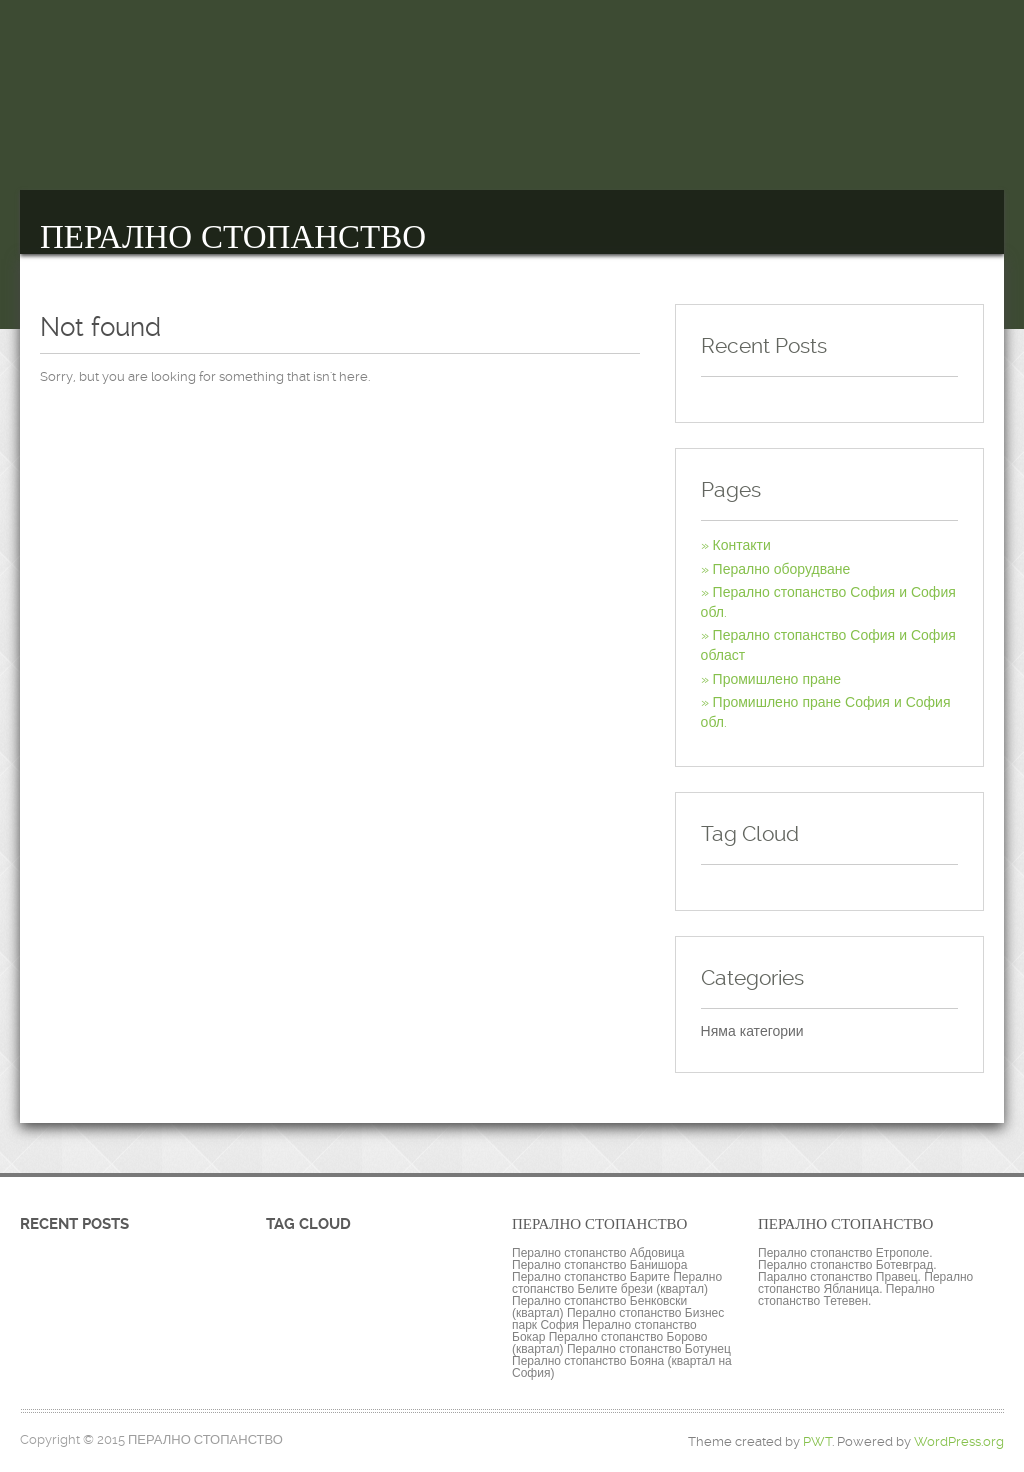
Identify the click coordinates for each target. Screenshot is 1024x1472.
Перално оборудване (782, 569)
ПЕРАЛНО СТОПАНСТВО (233, 237)
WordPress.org (959, 1441)
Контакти (742, 545)
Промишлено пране (777, 679)
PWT (817, 1441)
